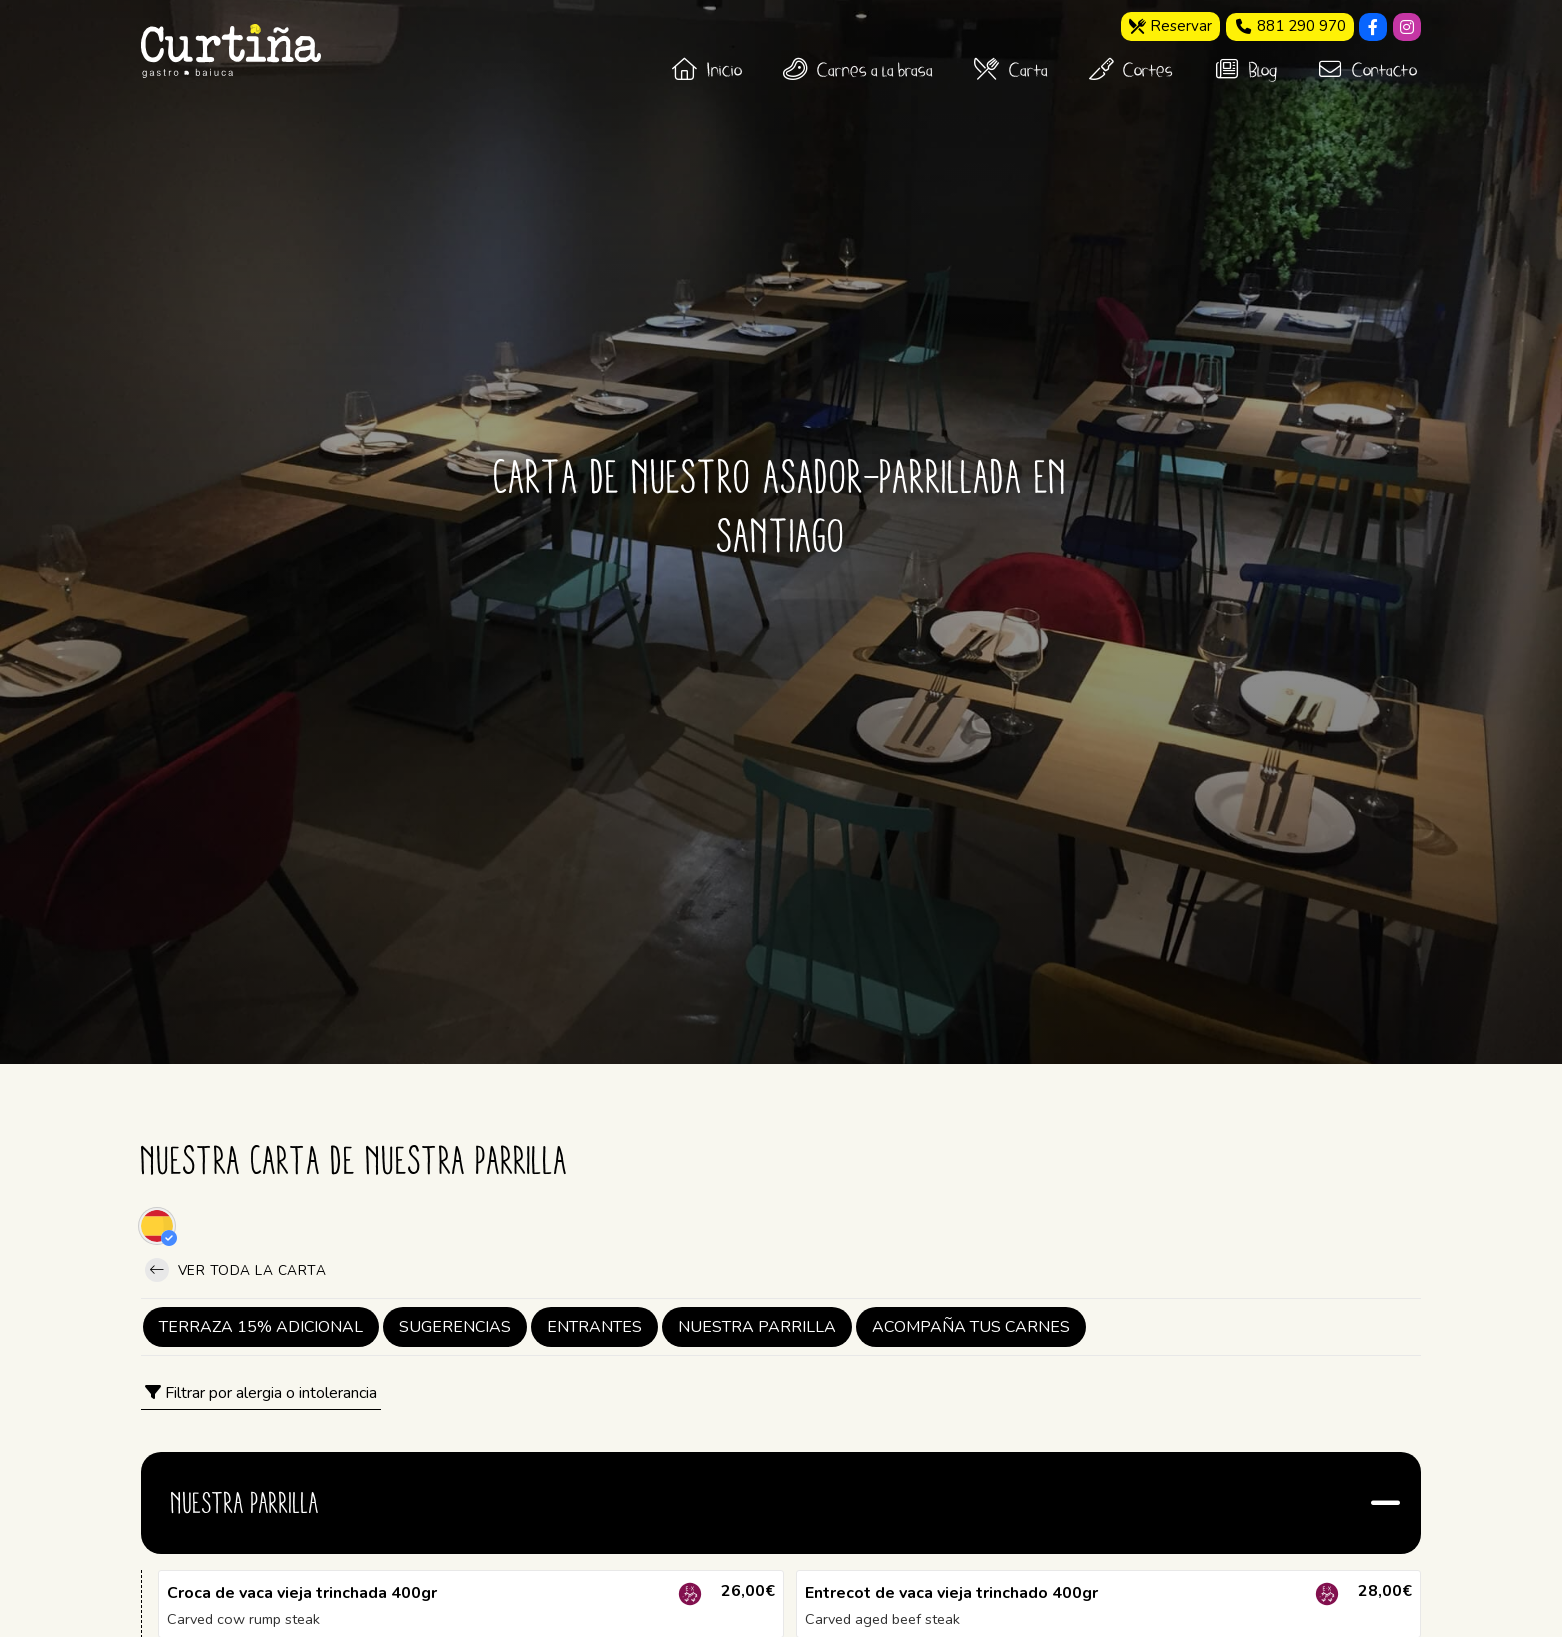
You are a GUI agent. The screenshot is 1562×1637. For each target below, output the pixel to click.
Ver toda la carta (235, 1270)
